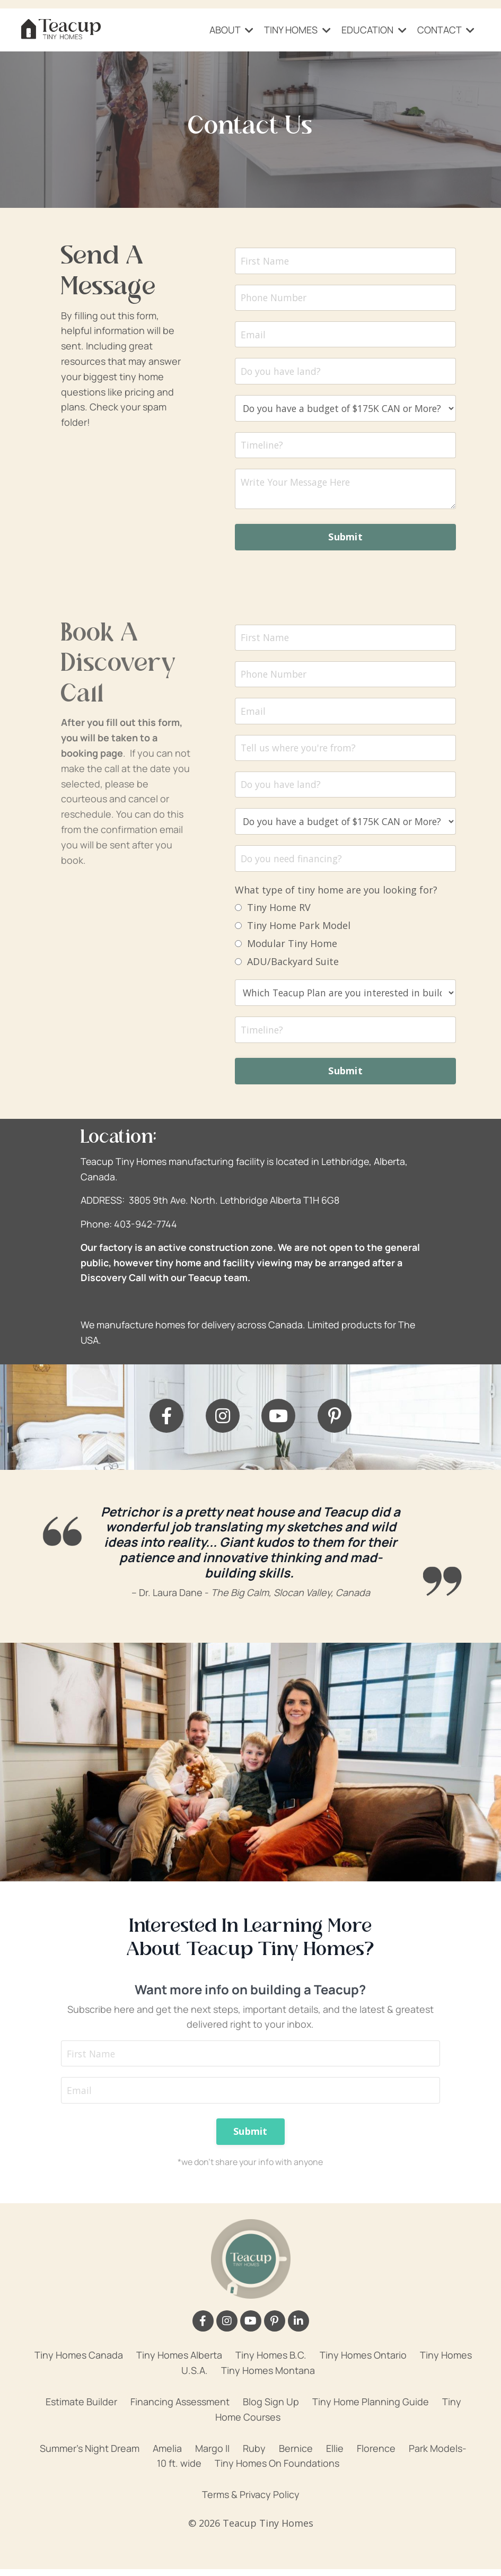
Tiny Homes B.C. (270, 2361)
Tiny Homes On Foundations (277, 2470)
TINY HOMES (297, 29)
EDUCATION (374, 29)
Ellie (335, 2454)
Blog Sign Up (271, 2408)
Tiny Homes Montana (268, 2377)
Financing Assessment (180, 2408)
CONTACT (445, 29)
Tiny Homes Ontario (363, 2361)
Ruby (254, 2454)
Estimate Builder (81, 2408)
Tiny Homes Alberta (179, 2361)
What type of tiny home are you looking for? (336, 894)
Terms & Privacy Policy (251, 2501)
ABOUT (231, 29)
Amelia (167, 2454)
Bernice (296, 2454)
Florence (376, 2454)
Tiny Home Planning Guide (370, 2408)
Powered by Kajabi (251, 2548)
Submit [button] (345, 538)
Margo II (212, 2454)
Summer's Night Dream (89, 2454)
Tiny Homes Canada (78, 2361)
